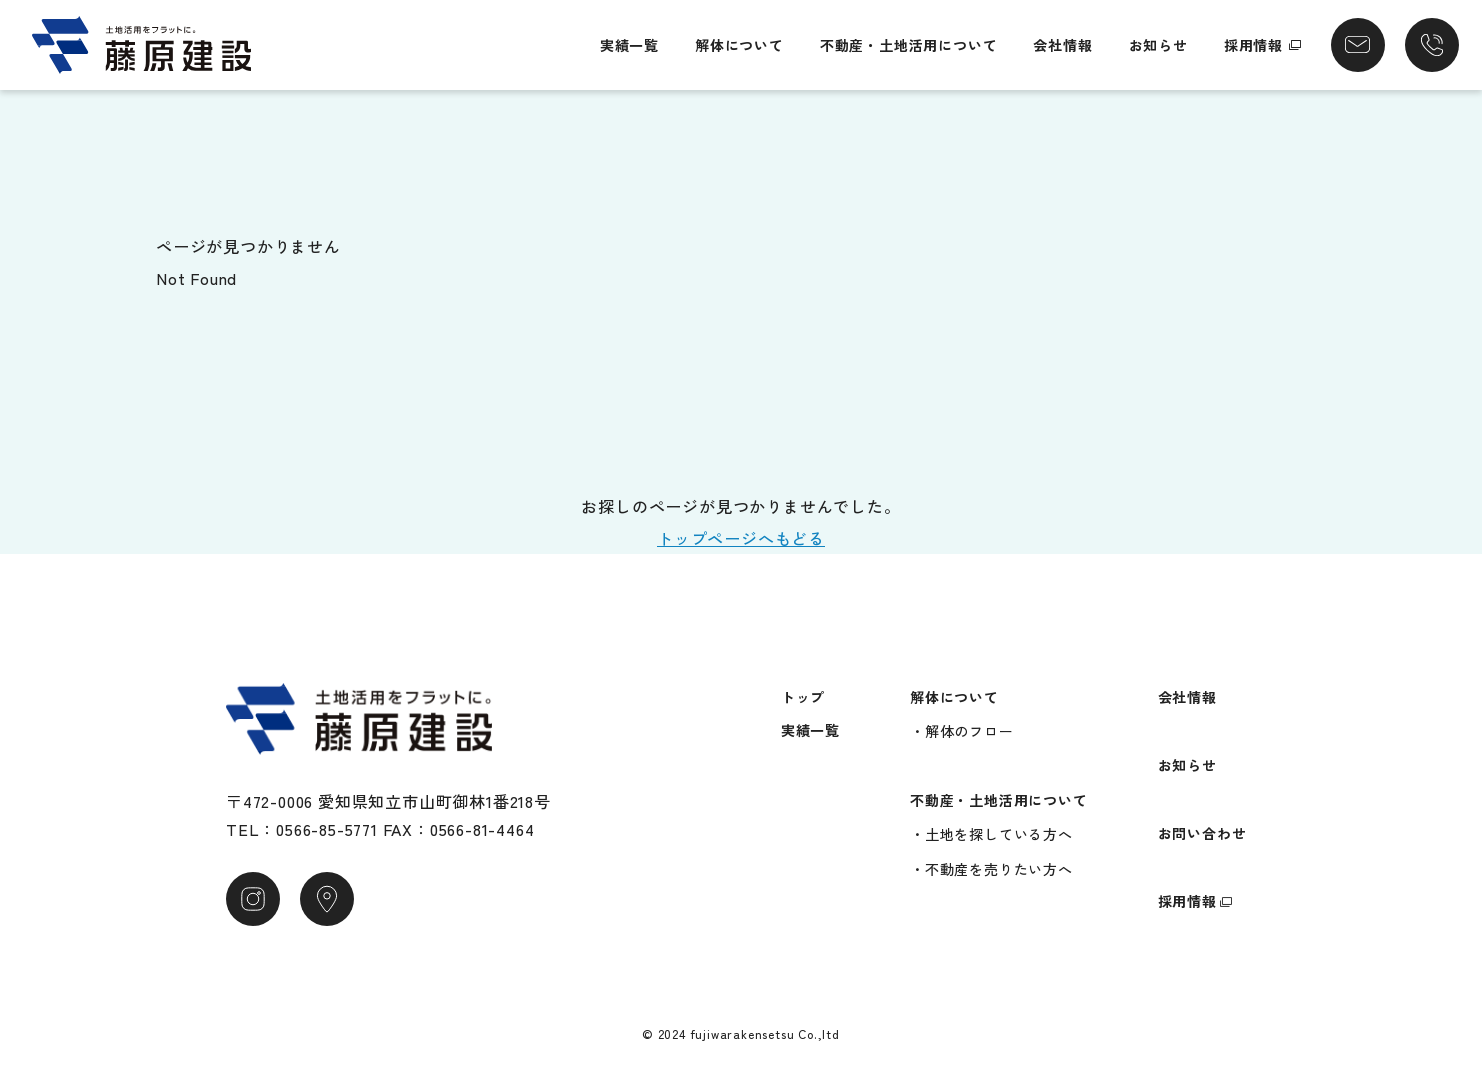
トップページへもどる (741, 538)
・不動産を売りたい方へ (991, 869)
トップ (803, 697)
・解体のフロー (962, 731)
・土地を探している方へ (991, 834)
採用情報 (1253, 45)
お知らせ (1158, 45)
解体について (739, 45)
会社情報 (1062, 45)
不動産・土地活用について (909, 45)
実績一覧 (629, 45)
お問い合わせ (1202, 833)
